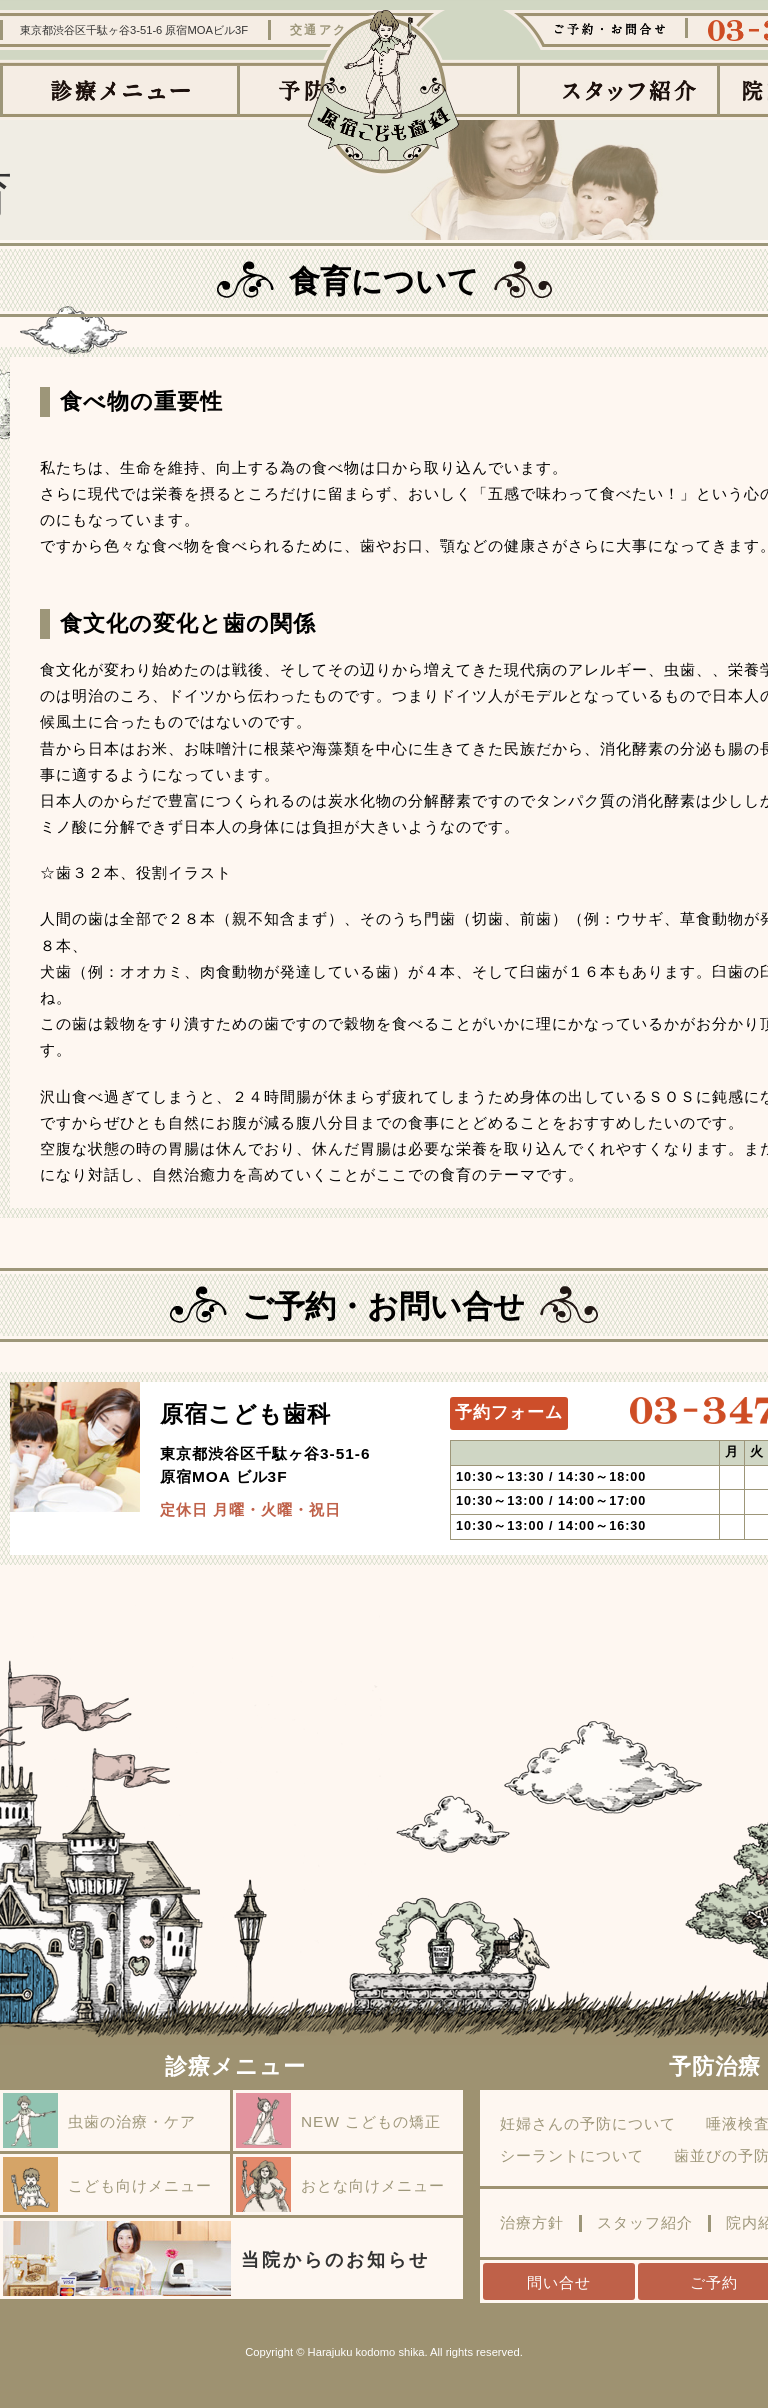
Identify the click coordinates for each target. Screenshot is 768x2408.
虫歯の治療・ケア (99, 2120)
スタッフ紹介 (645, 2223)
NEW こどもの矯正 (338, 2120)
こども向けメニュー (107, 2184)
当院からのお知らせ (216, 2258)
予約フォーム (509, 1412)
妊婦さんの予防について (588, 2124)
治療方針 (532, 2223)
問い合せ (559, 2282)
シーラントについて (572, 2156)
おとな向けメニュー (340, 2184)
